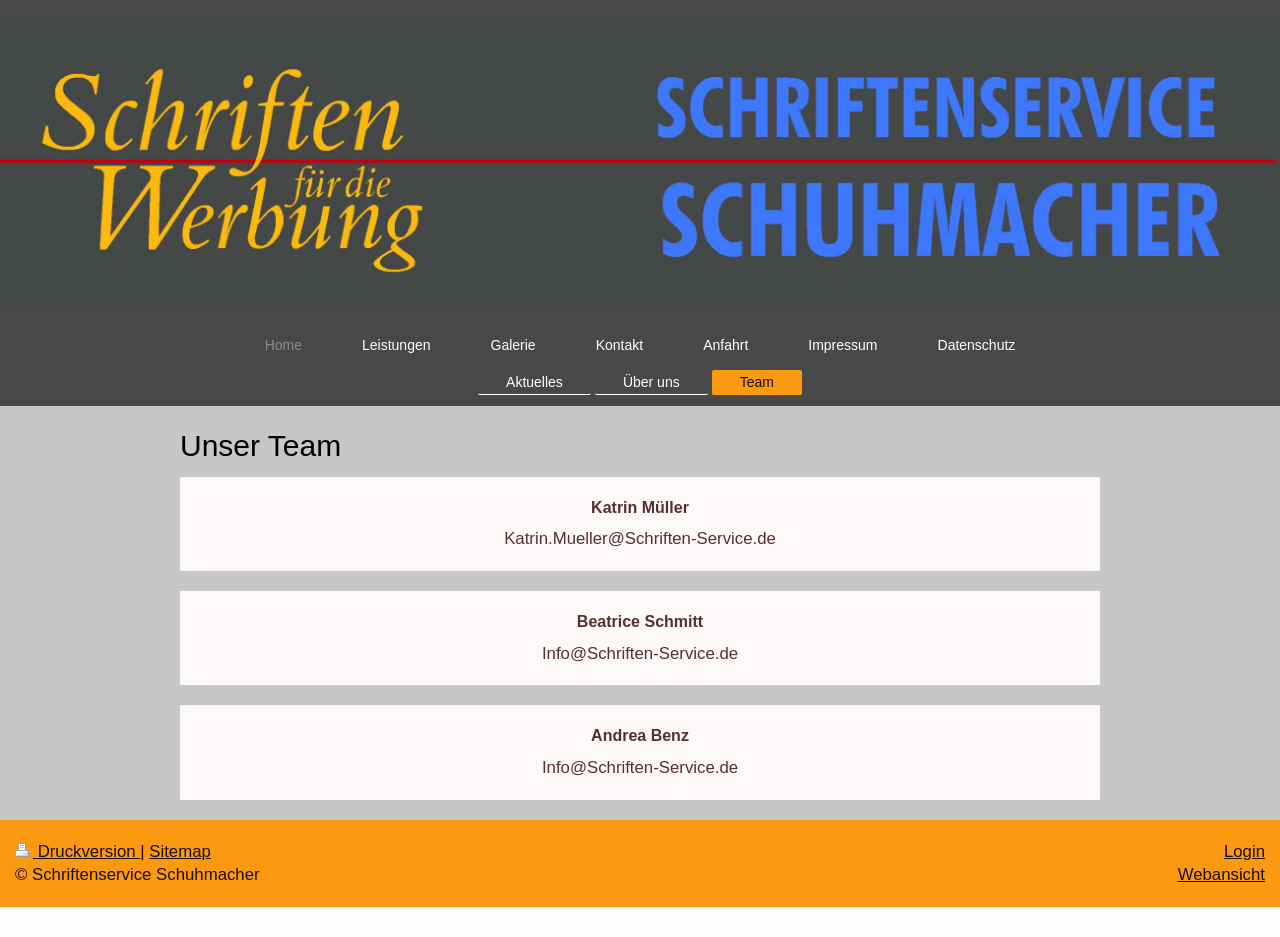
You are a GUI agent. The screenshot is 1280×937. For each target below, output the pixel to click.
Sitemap (180, 851)
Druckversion (77, 851)
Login (1244, 851)
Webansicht (1221, 874)
